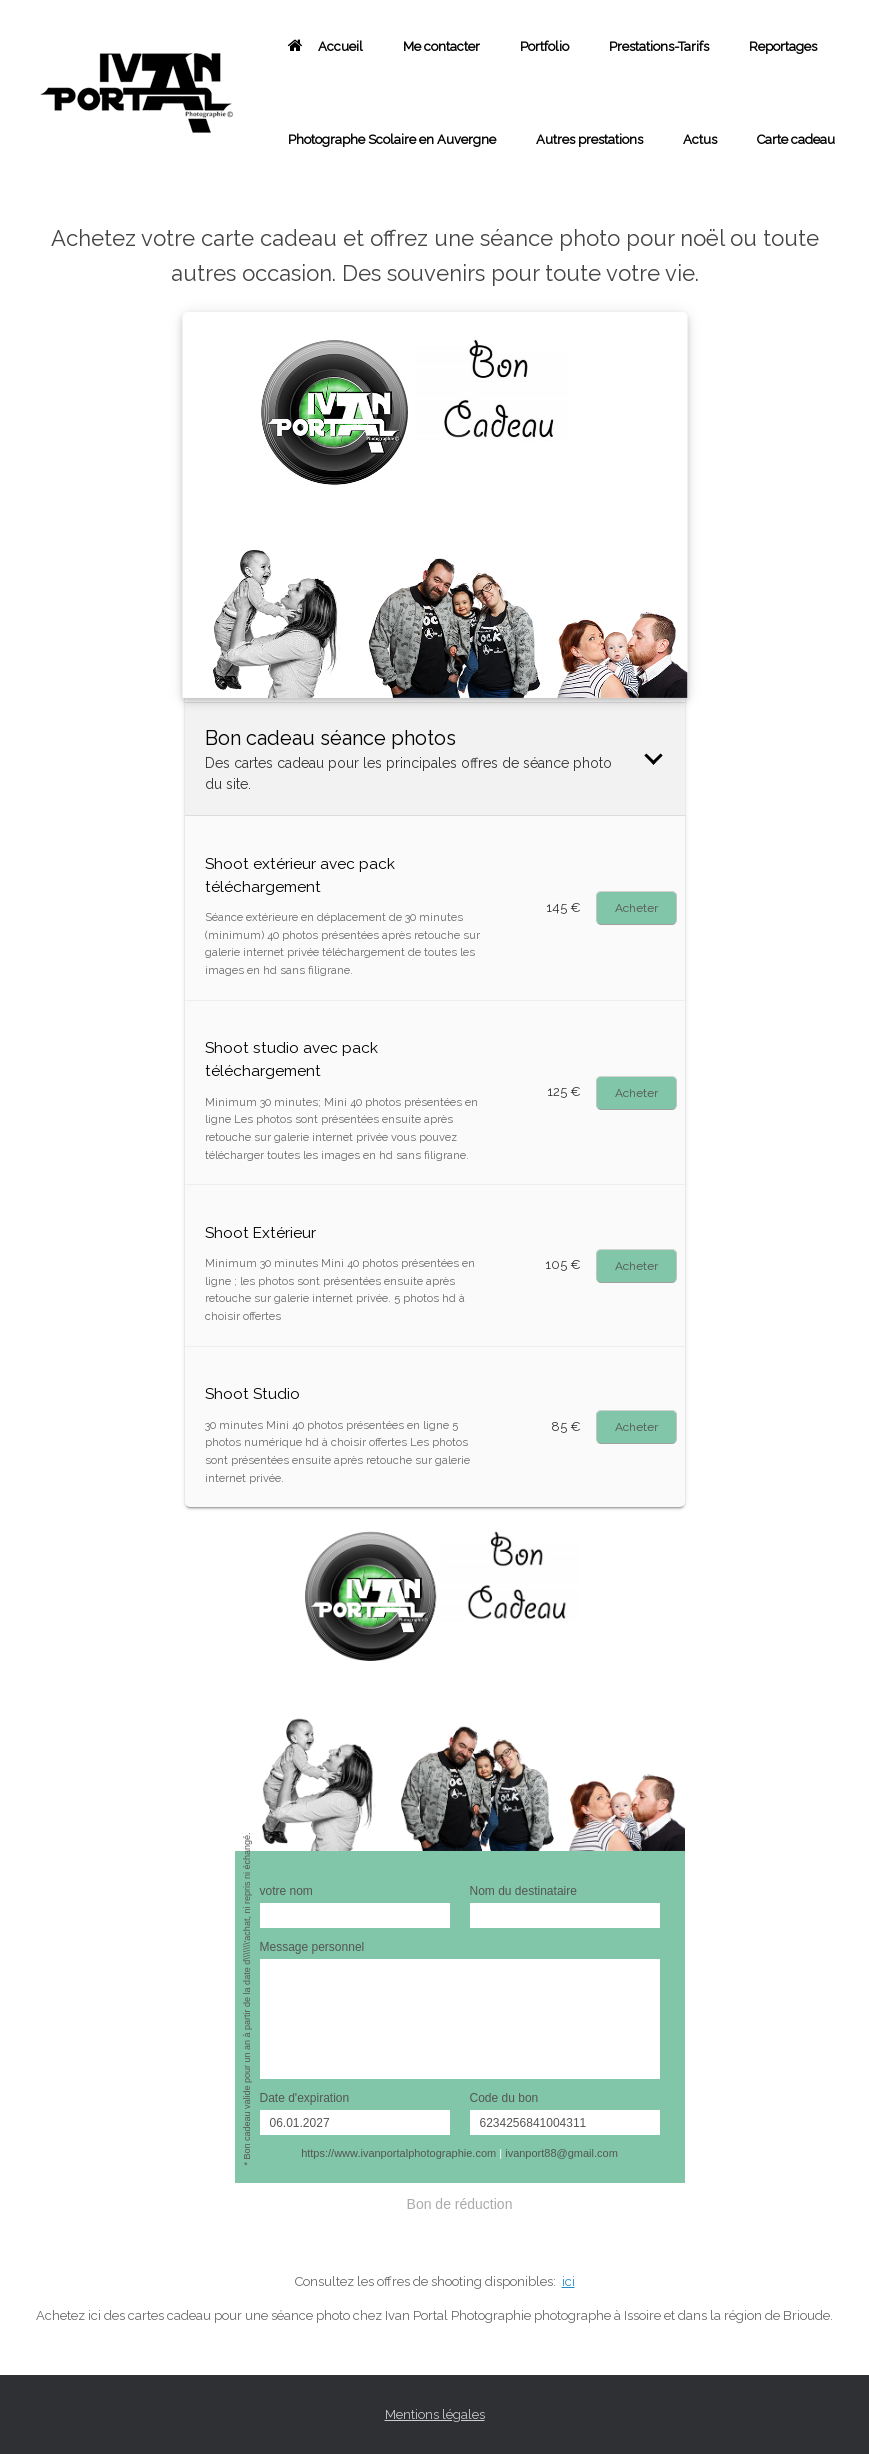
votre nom (286, 1891)
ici (568, 2281)
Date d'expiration (305, 2098)
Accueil (325, 46)
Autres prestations (589, 139)
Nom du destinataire (523, 1891)
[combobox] (434, 2316)
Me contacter (441, 46)
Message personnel (312, 1947)
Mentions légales (435, 2414)
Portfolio (544, 46)
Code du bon (504, 2098)
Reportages (783, 46)
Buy (636, 908)
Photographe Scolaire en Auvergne (392, 139)
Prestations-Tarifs (659, 46)
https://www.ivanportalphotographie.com (398, 2153)
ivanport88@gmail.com (561, 2153)
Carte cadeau (796, 139)
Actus (700, 139)
